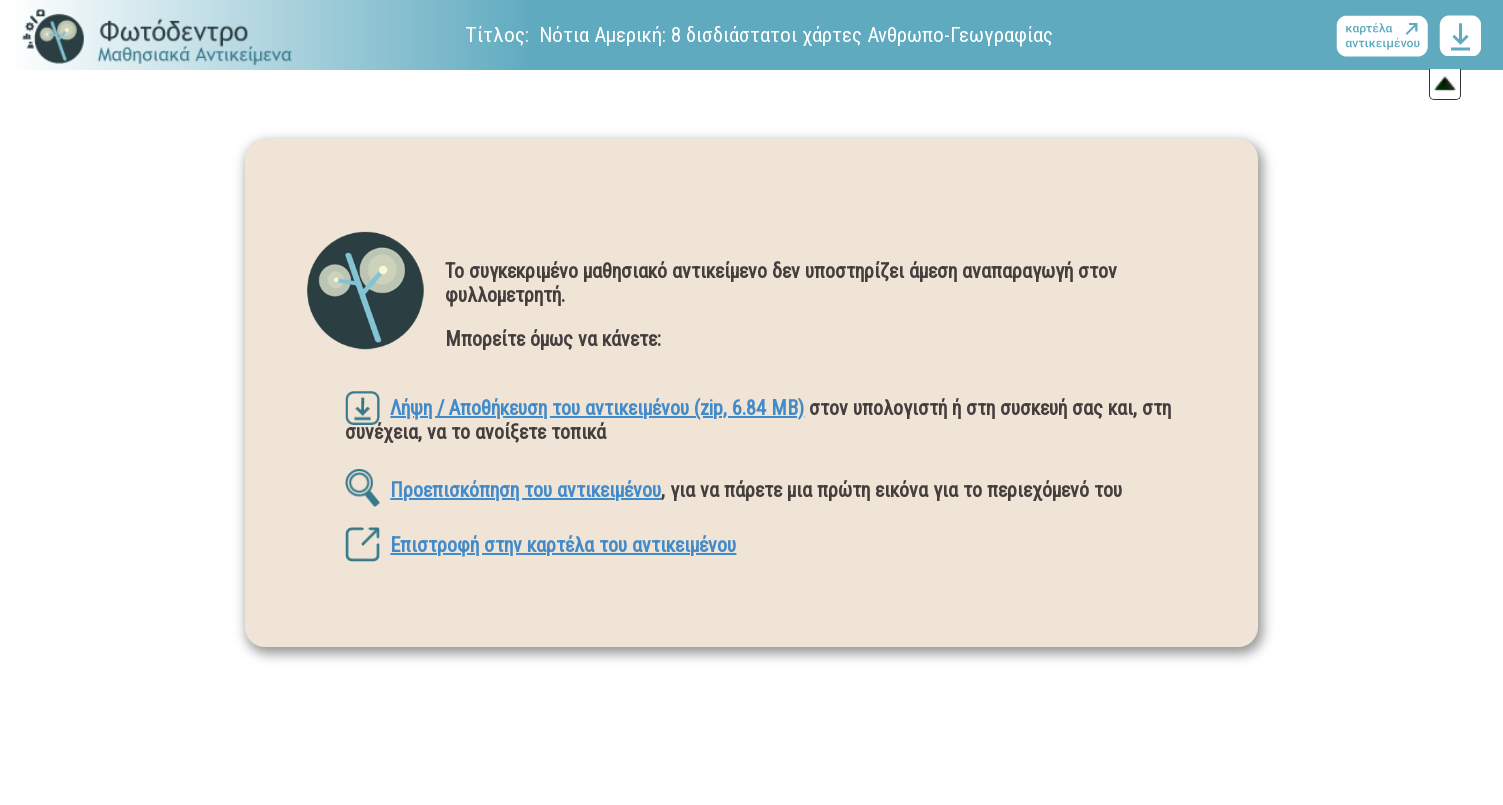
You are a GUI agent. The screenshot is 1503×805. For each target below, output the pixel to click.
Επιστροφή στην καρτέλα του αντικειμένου (540, 545)
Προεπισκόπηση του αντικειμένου (503, 490)
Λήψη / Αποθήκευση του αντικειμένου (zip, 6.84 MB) (574, 408)
